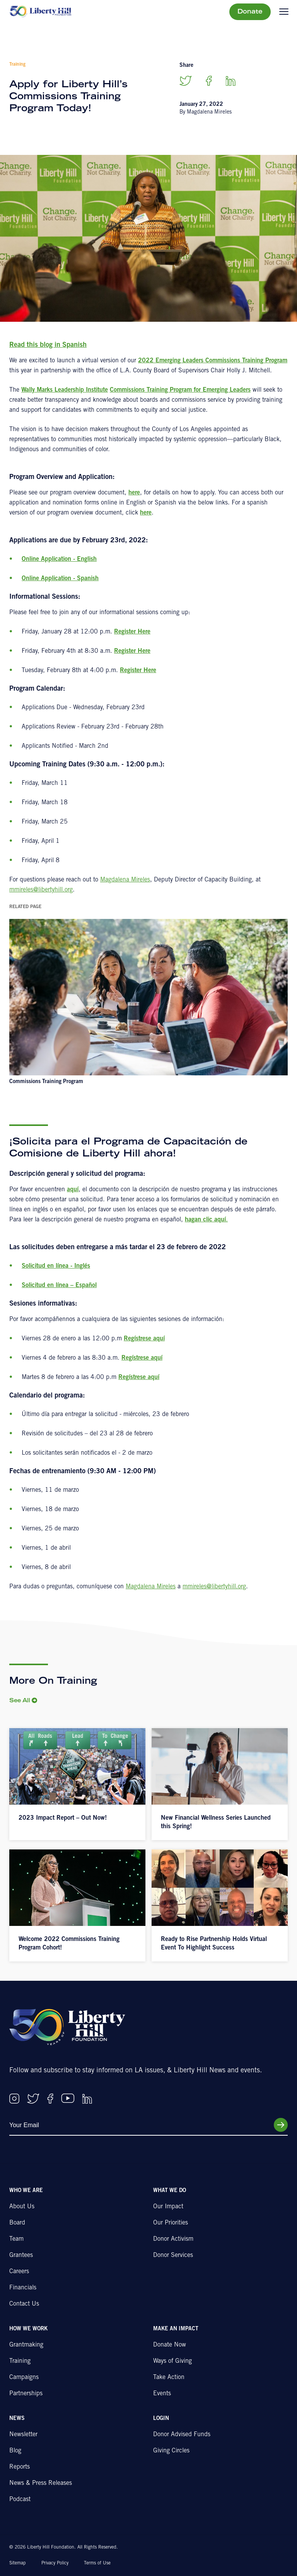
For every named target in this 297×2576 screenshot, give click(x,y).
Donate (250, 12)
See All (19, 1701)
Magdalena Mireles (125, 880)
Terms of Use (97, 2563)
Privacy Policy (54, 2563)
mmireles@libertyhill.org (41, 890)
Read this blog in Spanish (48, 345)
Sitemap (17, 2563)
